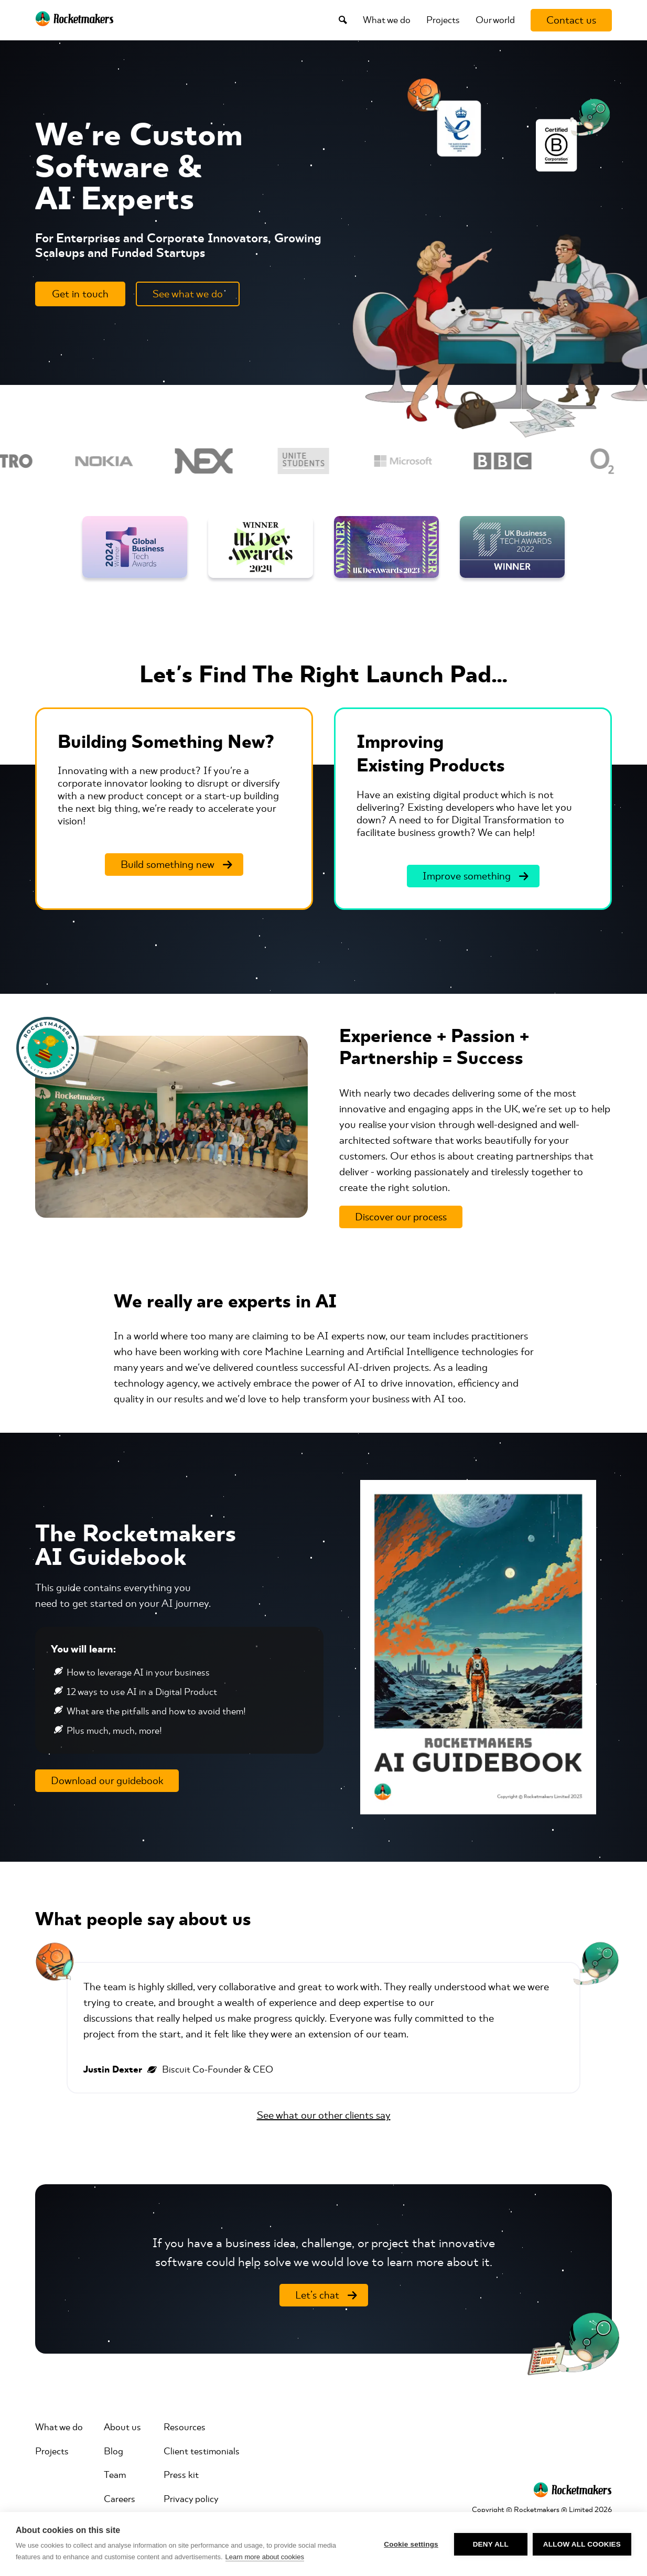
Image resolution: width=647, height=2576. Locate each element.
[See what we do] (188, 294)
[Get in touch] (80, 294)
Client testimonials (202, 2451)
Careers (119, 2499)
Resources (185, 2427)
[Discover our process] (400, 1217)
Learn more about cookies (264, 2557)
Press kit (181, 2475)
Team (115, 2475)
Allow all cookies (582, 2544)
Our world (495, 20)
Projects (443, 20)
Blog (113, 2451)
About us (122, 2427)
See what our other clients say (324, 2115)
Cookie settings (411, 2544)
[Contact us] (571, 20)
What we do (387, 20)
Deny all (491, 2544)
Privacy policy (191, 2499)
